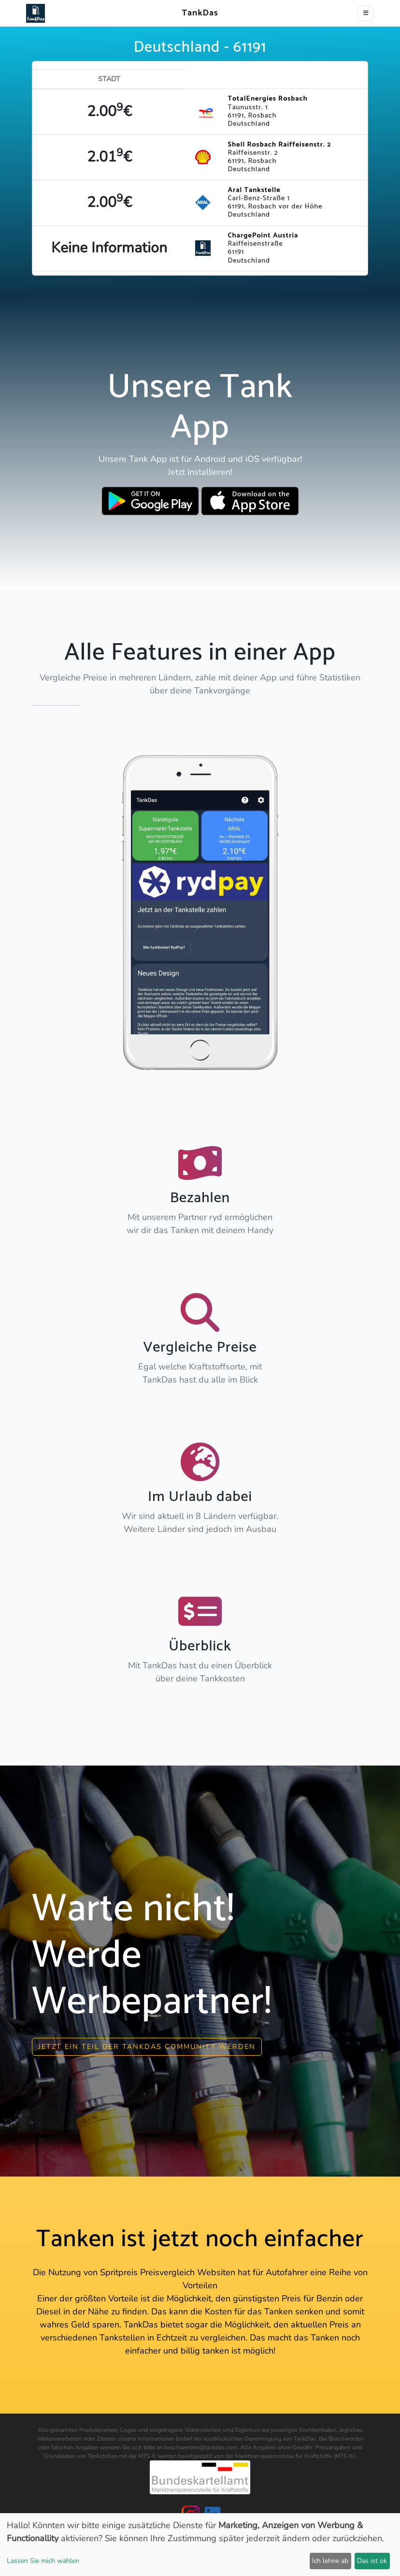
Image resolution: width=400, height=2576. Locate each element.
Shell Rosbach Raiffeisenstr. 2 (279, 144)
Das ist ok (372, 2560)
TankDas (197, 13)
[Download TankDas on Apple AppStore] (250, 500)
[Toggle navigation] (366, 13)
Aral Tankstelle (254, 190)
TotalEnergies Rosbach (267, 98)
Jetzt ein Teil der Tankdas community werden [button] (147, 2044)
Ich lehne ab (330, 2560)
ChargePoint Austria (263, 235)
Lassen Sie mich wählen (43, 2560)
